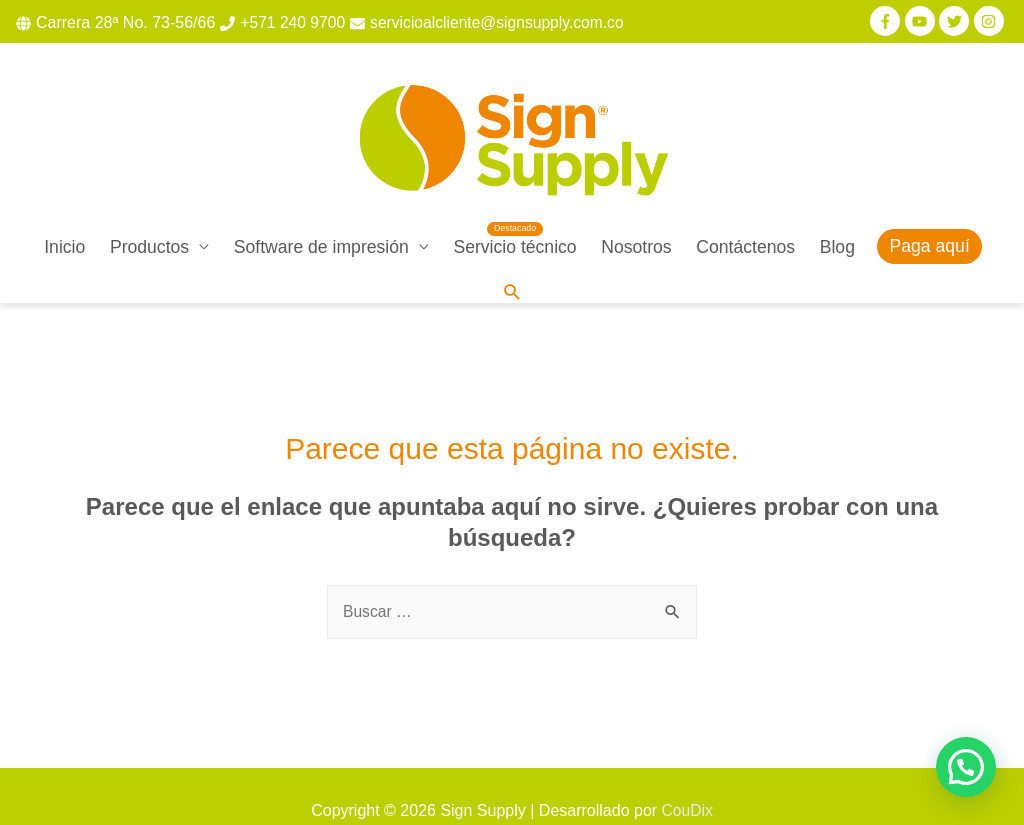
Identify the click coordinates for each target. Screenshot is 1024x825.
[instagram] (991, 21)
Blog (837, 217)
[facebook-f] (887, 21)
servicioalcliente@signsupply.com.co (503, 22)
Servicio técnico (514, 217)
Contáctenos (745, 217)
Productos (149, 217)
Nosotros (636, 217)
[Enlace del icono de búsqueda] (512, 263)
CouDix (687, 781)
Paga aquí (930, 217)
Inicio (64, 217)
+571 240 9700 (293, 22)
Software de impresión (321, 217)
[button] (966, 767)
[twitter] (956, 21)
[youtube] (922, 21)
